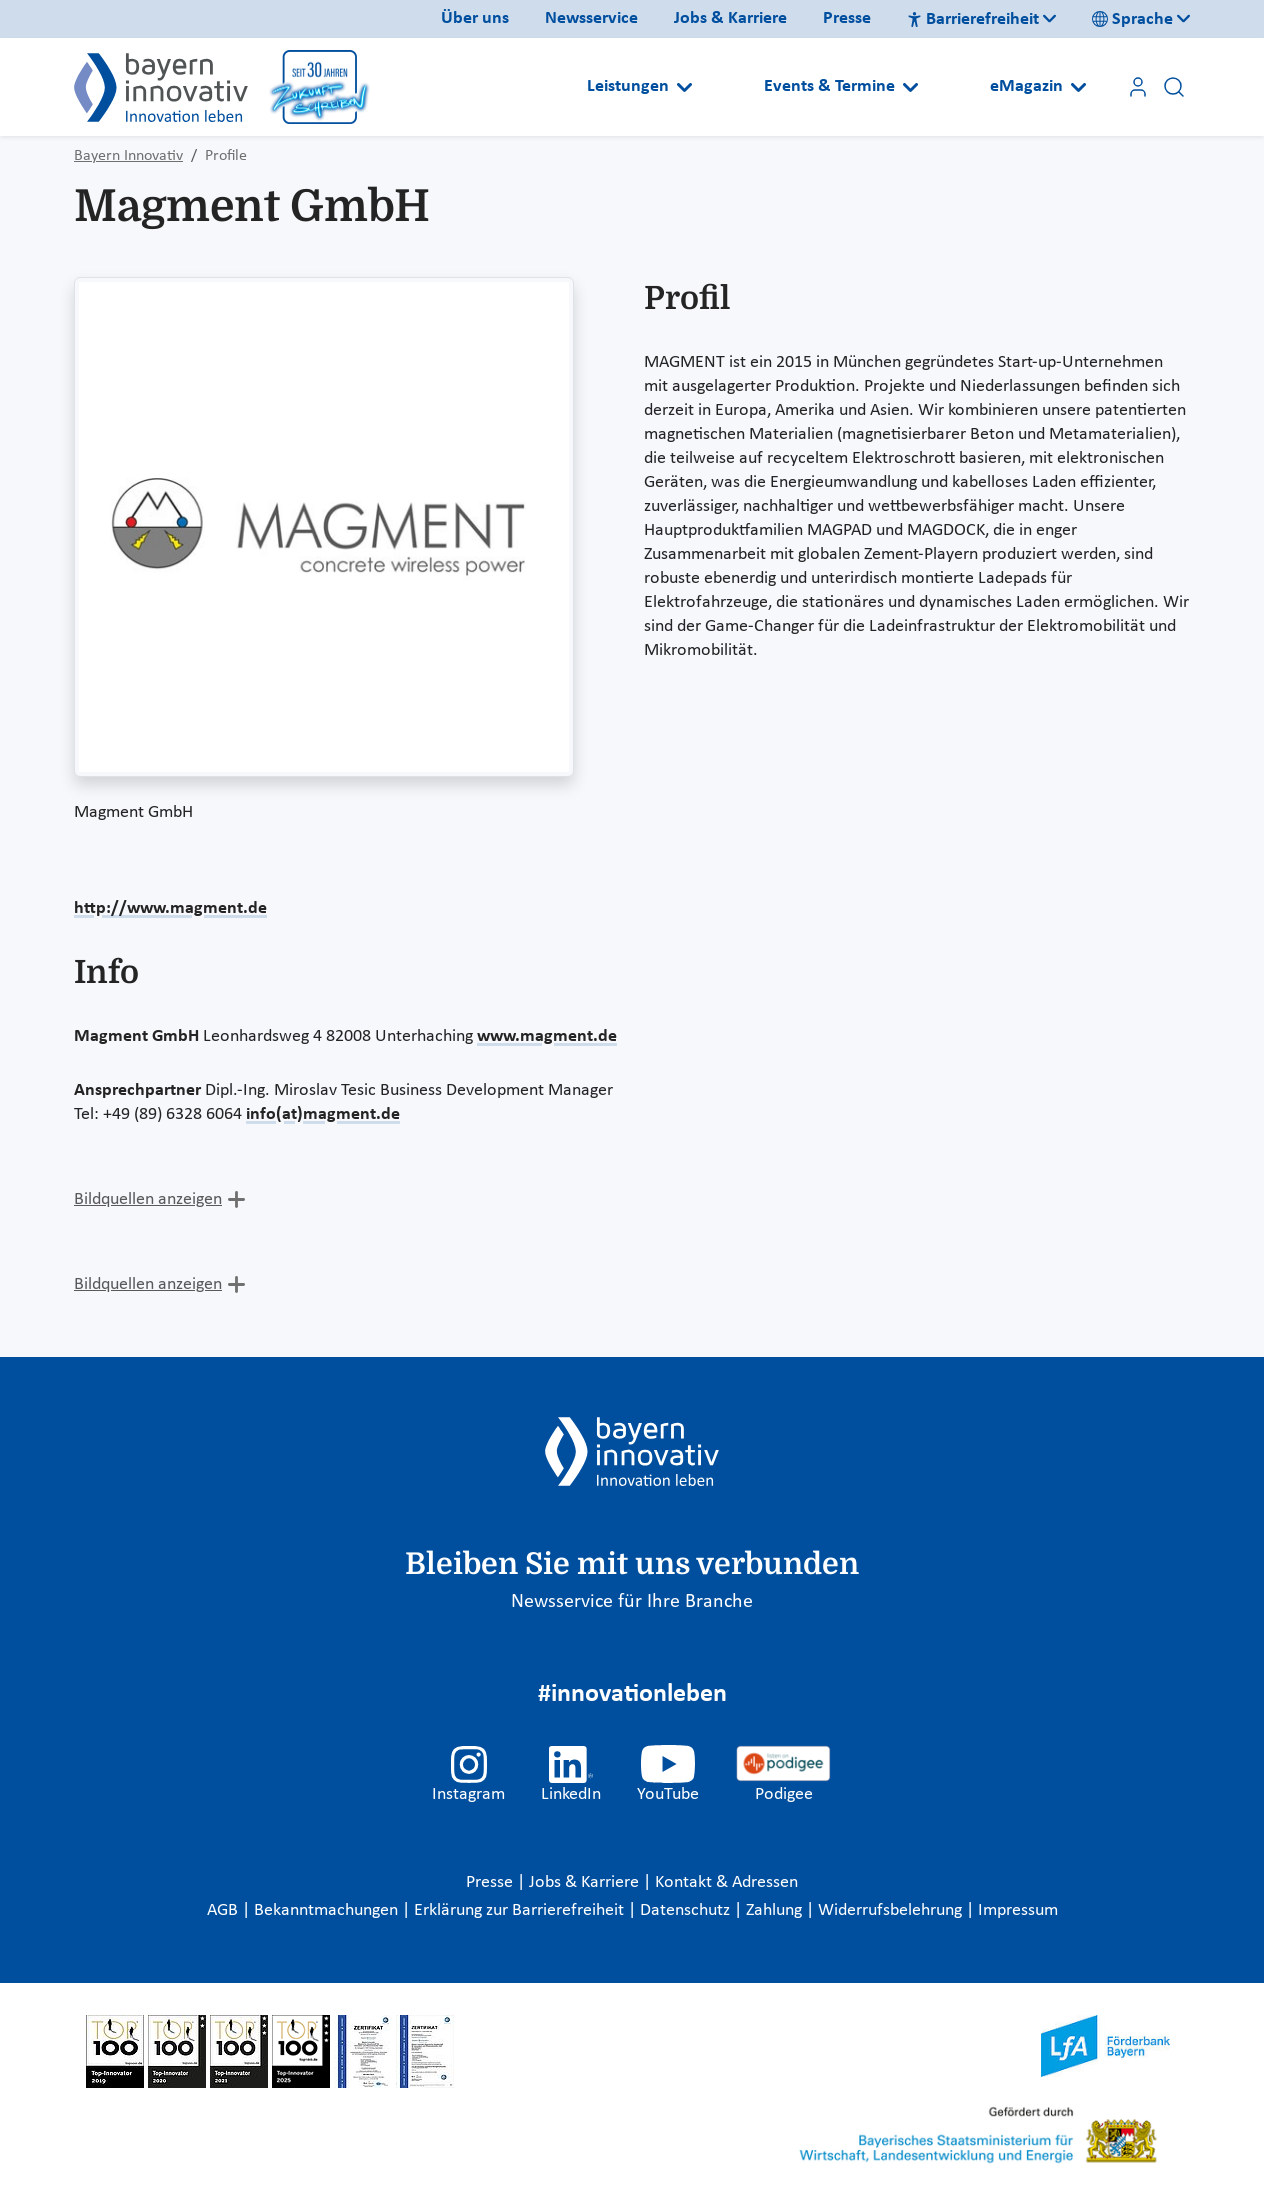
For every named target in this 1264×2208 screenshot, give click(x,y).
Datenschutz (687, 1910)
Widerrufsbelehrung (892, 1910)
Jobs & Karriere (730, 18)
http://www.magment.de (170, 908)
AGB (224, 1910)
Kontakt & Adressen (726, 1882)
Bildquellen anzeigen (148, 1199)
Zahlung (776, 1910)
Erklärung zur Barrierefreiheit (521, 1910)
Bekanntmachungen (328, 1910)
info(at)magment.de (323, 1114)
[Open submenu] (684, 87)
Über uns (475, 18)
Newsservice (591, 18)
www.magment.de (547, 1036)
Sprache (1132, 19)
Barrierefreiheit (973, 19)
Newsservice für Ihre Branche (632, 1602)
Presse (847, 18)
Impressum (1018, 1910)
